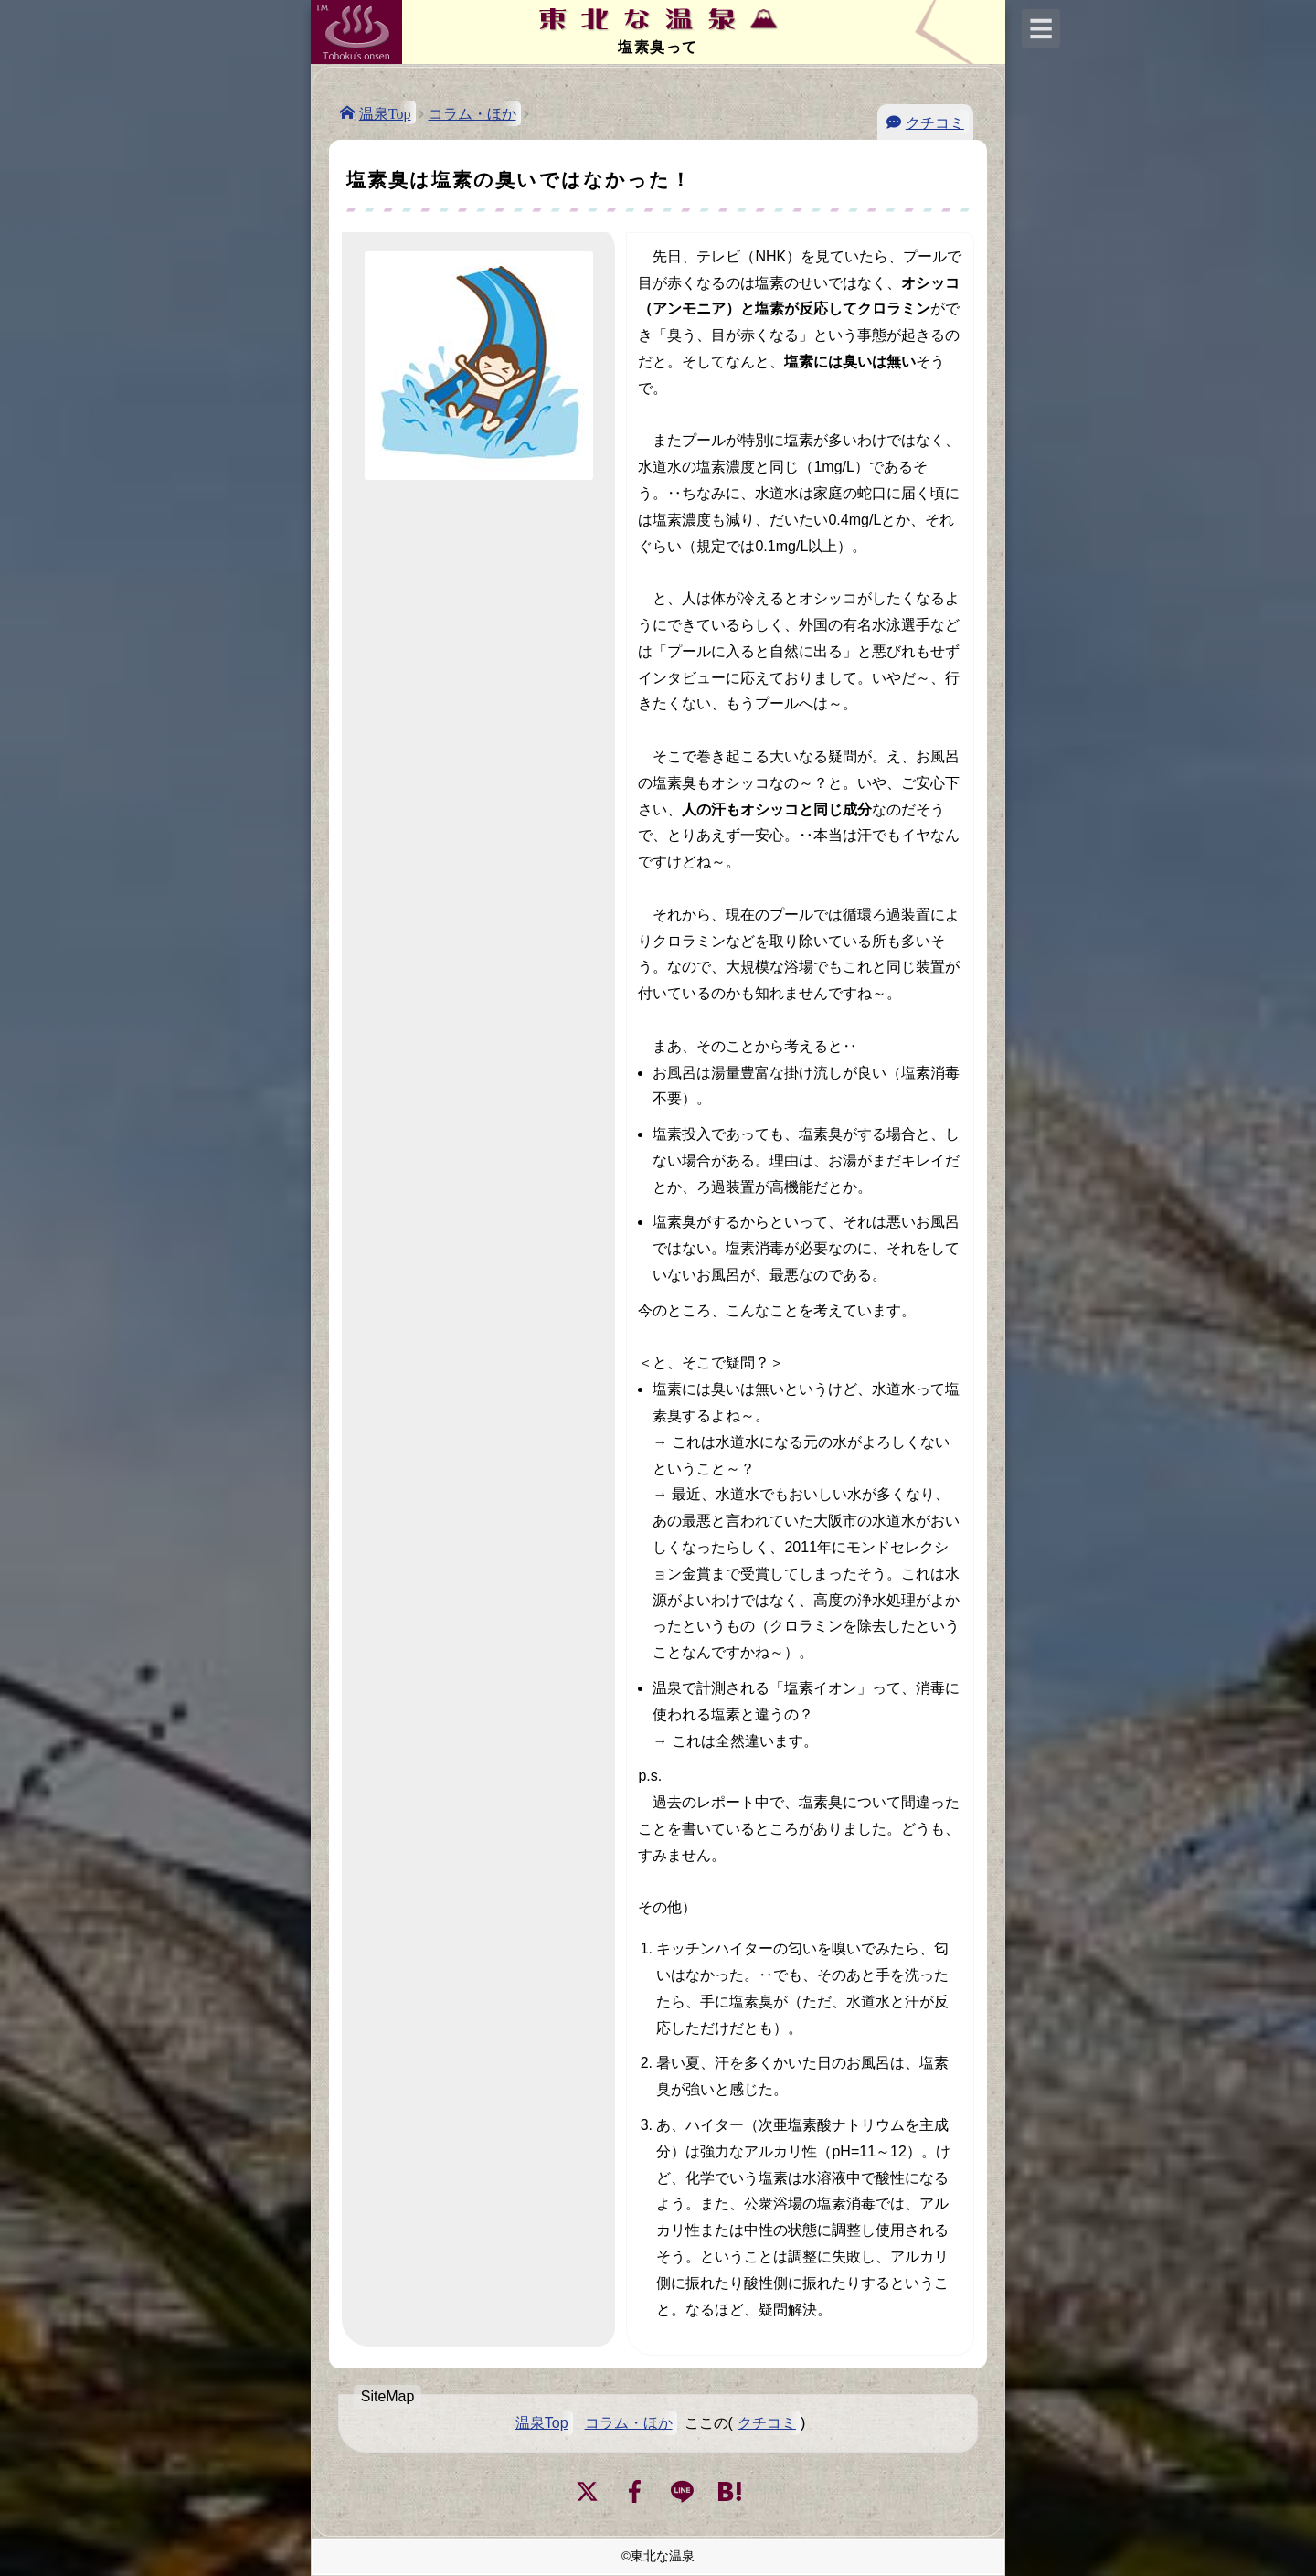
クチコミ (935, 121)
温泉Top (385, 112)
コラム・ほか (472, 114)
